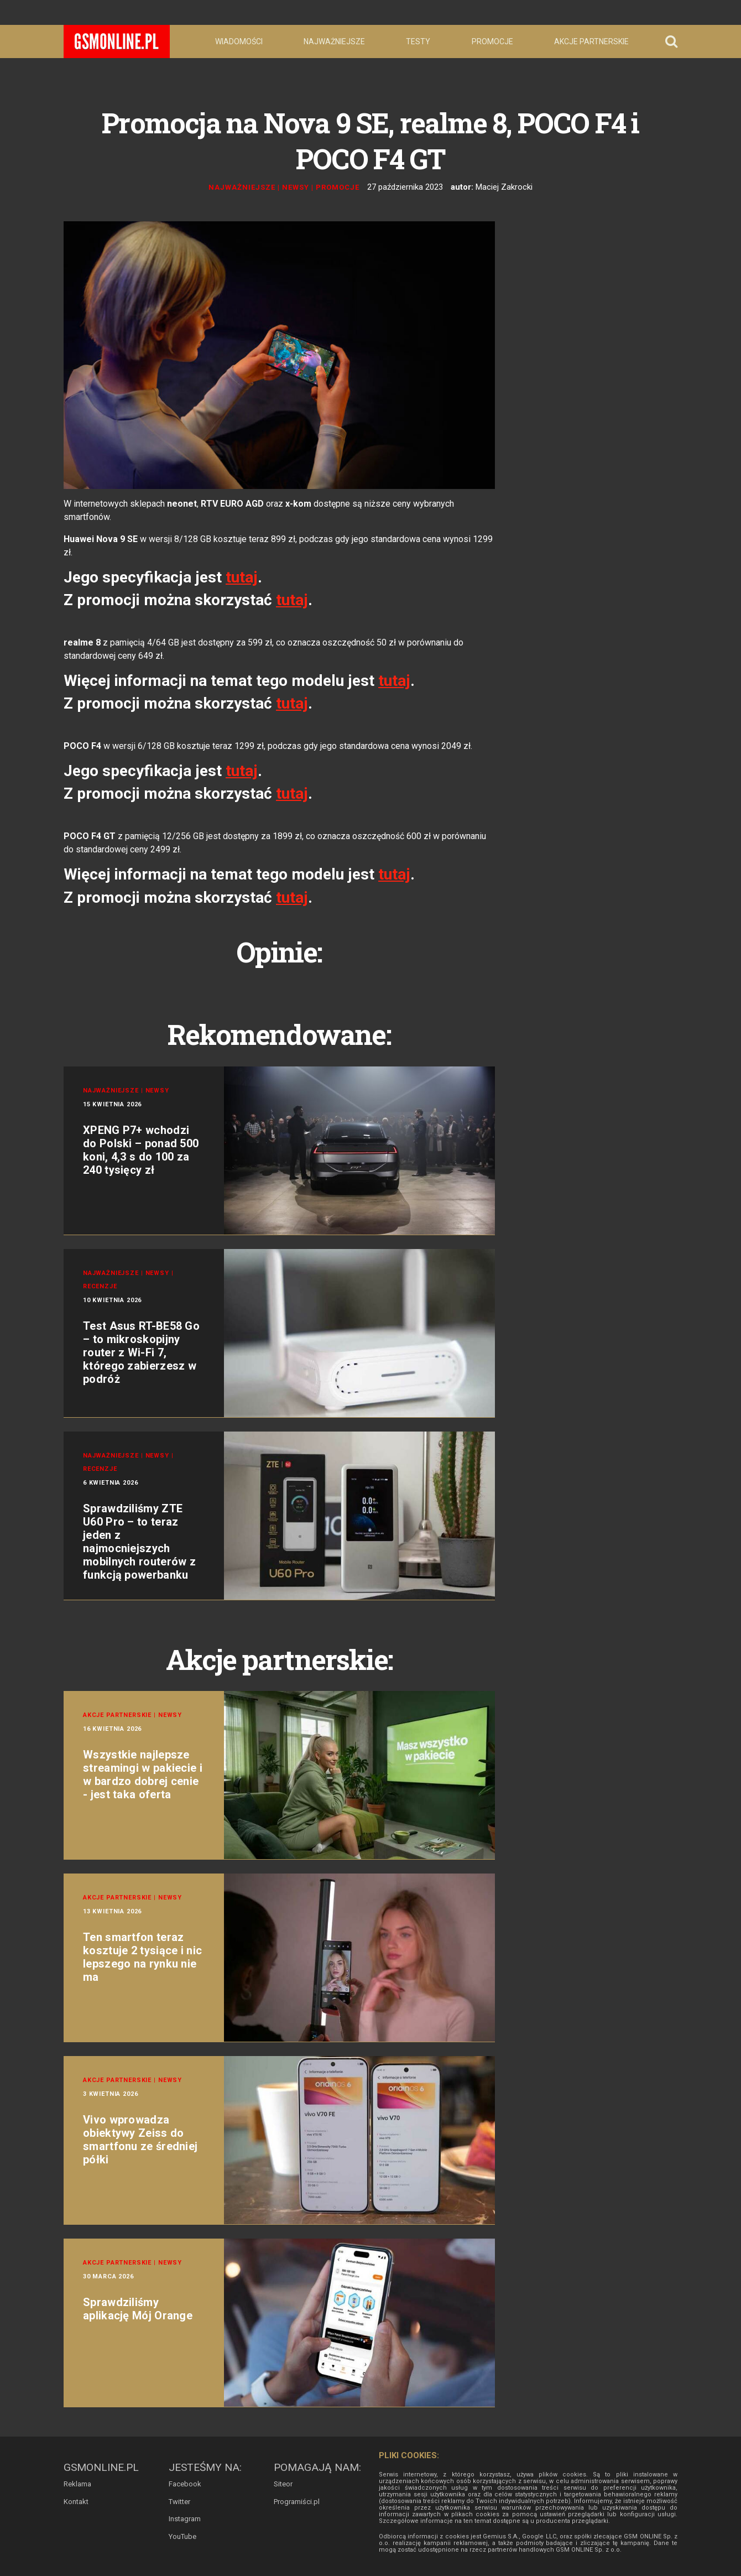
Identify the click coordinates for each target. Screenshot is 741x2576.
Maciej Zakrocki (504, 187)
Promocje (492, 41)
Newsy (295, 187)
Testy (418, 41)
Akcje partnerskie (591, 41)
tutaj (242, 577)
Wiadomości (239, 41)
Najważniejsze (334, 41)
